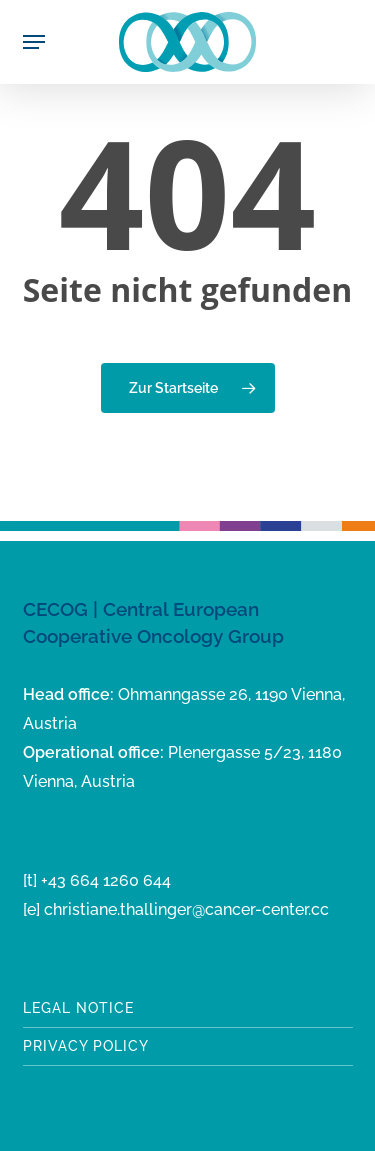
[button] (34, 42)
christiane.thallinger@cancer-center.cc (186, 909)
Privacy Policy (86, 1046)
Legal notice (78, 1008)
